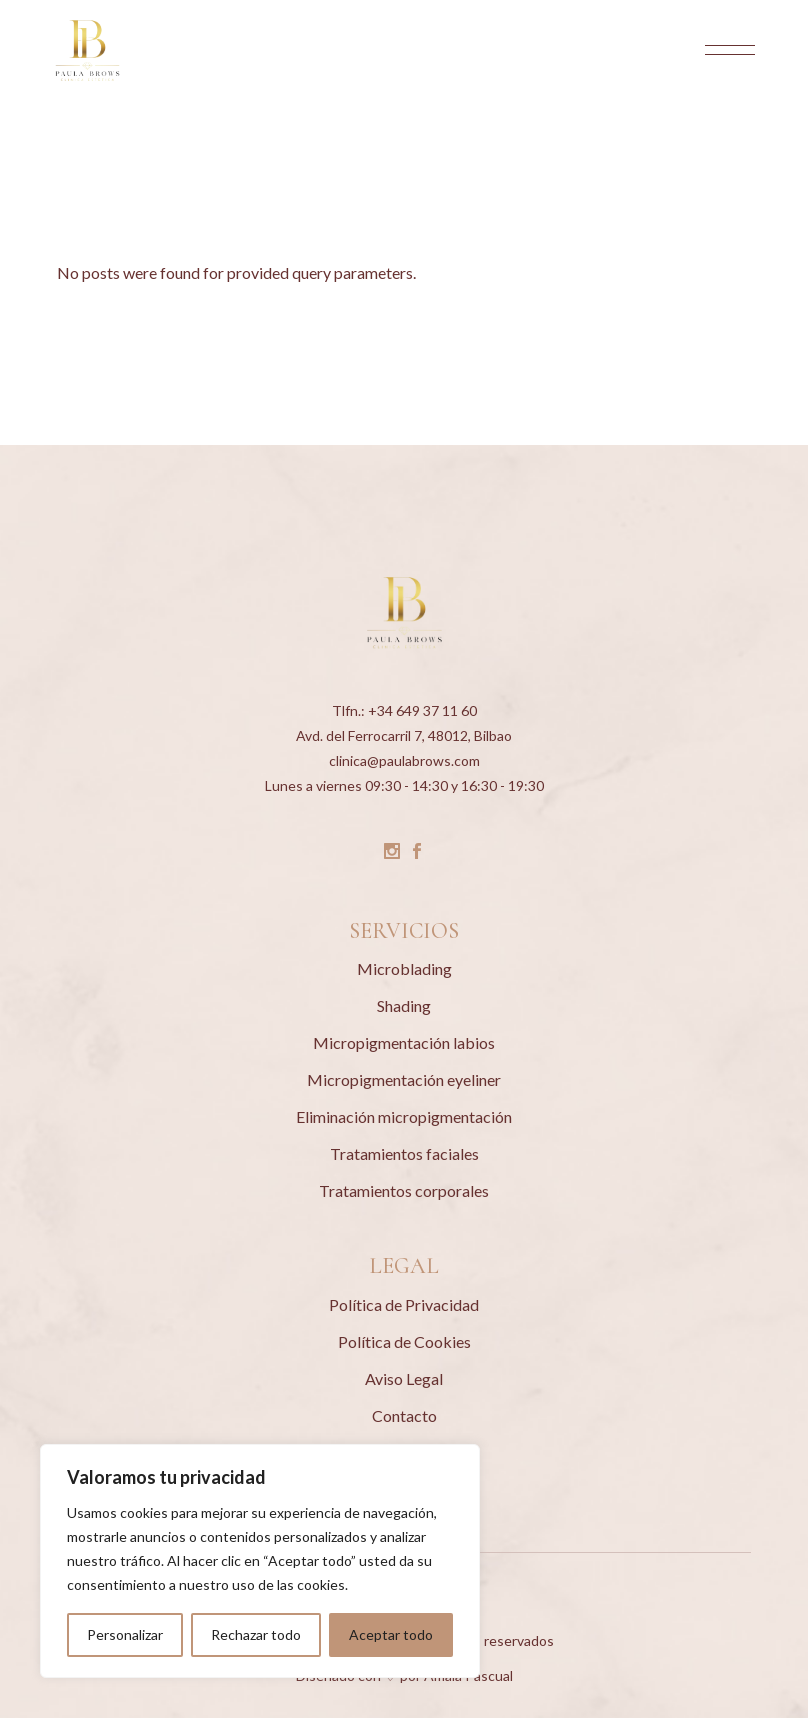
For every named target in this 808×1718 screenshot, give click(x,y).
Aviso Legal (404, 1378)
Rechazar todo (256, 1634)
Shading (404, 1005)
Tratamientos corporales (404, 1190)
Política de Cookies (404, 1341)
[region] (260, 1561)
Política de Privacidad (404, 1304)
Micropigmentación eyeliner (404, 1079)
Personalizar (125, 1634)
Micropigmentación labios (404, 1042)
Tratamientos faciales (404, 1153)
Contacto (404, 1415)
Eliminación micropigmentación (404, 1116)
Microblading (404, 968)
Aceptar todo (391, 1634)
